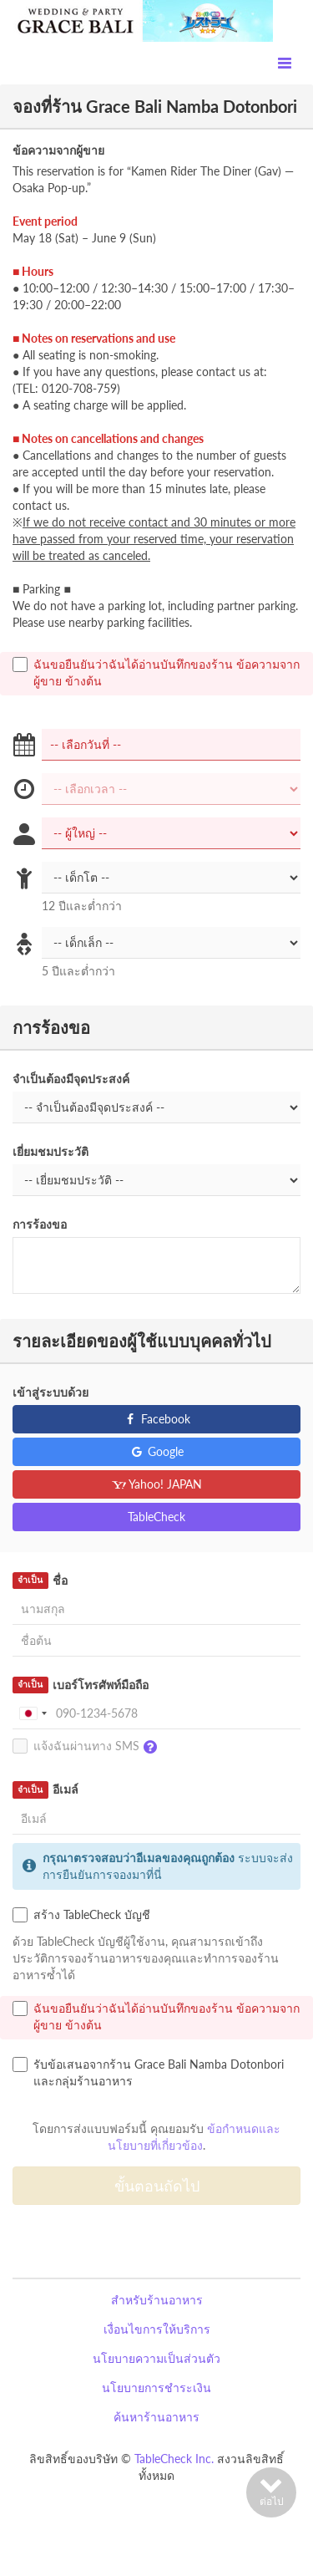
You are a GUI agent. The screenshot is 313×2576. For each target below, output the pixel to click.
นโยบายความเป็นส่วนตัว (156, 2358)
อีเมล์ (45, 1789)
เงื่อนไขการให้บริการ (156, 2329)
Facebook (156, 1419)
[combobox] (32, 1713)
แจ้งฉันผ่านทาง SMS (89, 1746)
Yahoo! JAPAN (156, 1484)
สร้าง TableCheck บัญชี (81, 1914)
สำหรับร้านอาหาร (157, 2300)
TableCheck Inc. (174, 2458)
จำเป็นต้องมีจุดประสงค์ (71, 1079)
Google (156, 1451)
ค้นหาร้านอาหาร (156, 2417)
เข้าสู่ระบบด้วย (50, 1392)
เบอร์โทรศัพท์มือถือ (81, 1685)
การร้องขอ (40, 1224)
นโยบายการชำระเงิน (156, 2387)
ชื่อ (40, 1580)
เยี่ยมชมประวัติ (50, 1151)
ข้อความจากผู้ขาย (58, 150)
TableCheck (156, 1516)
